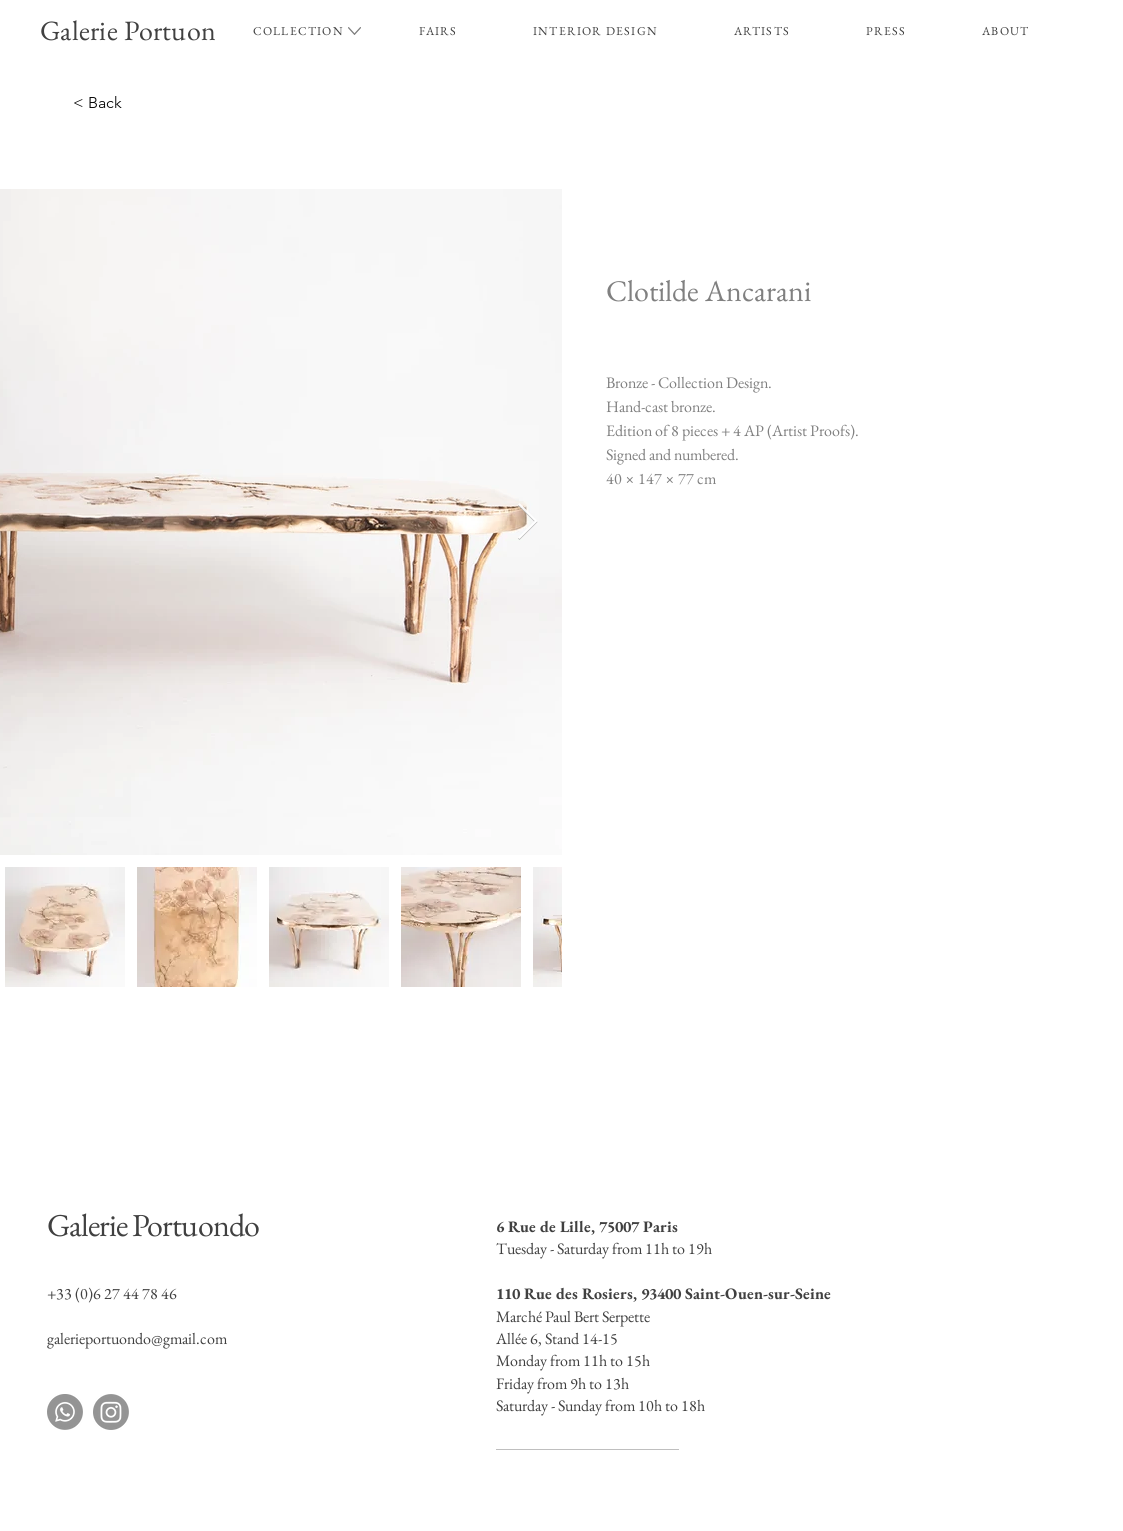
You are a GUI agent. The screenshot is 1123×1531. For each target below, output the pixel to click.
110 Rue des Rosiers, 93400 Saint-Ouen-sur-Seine (663, 1293)
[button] (298, 31)
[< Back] (174, 103)
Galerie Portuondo (153, 1225)
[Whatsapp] (65, 1412)
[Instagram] (111, 1412)
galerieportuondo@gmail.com (137, 1338)
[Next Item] (527, 522)
